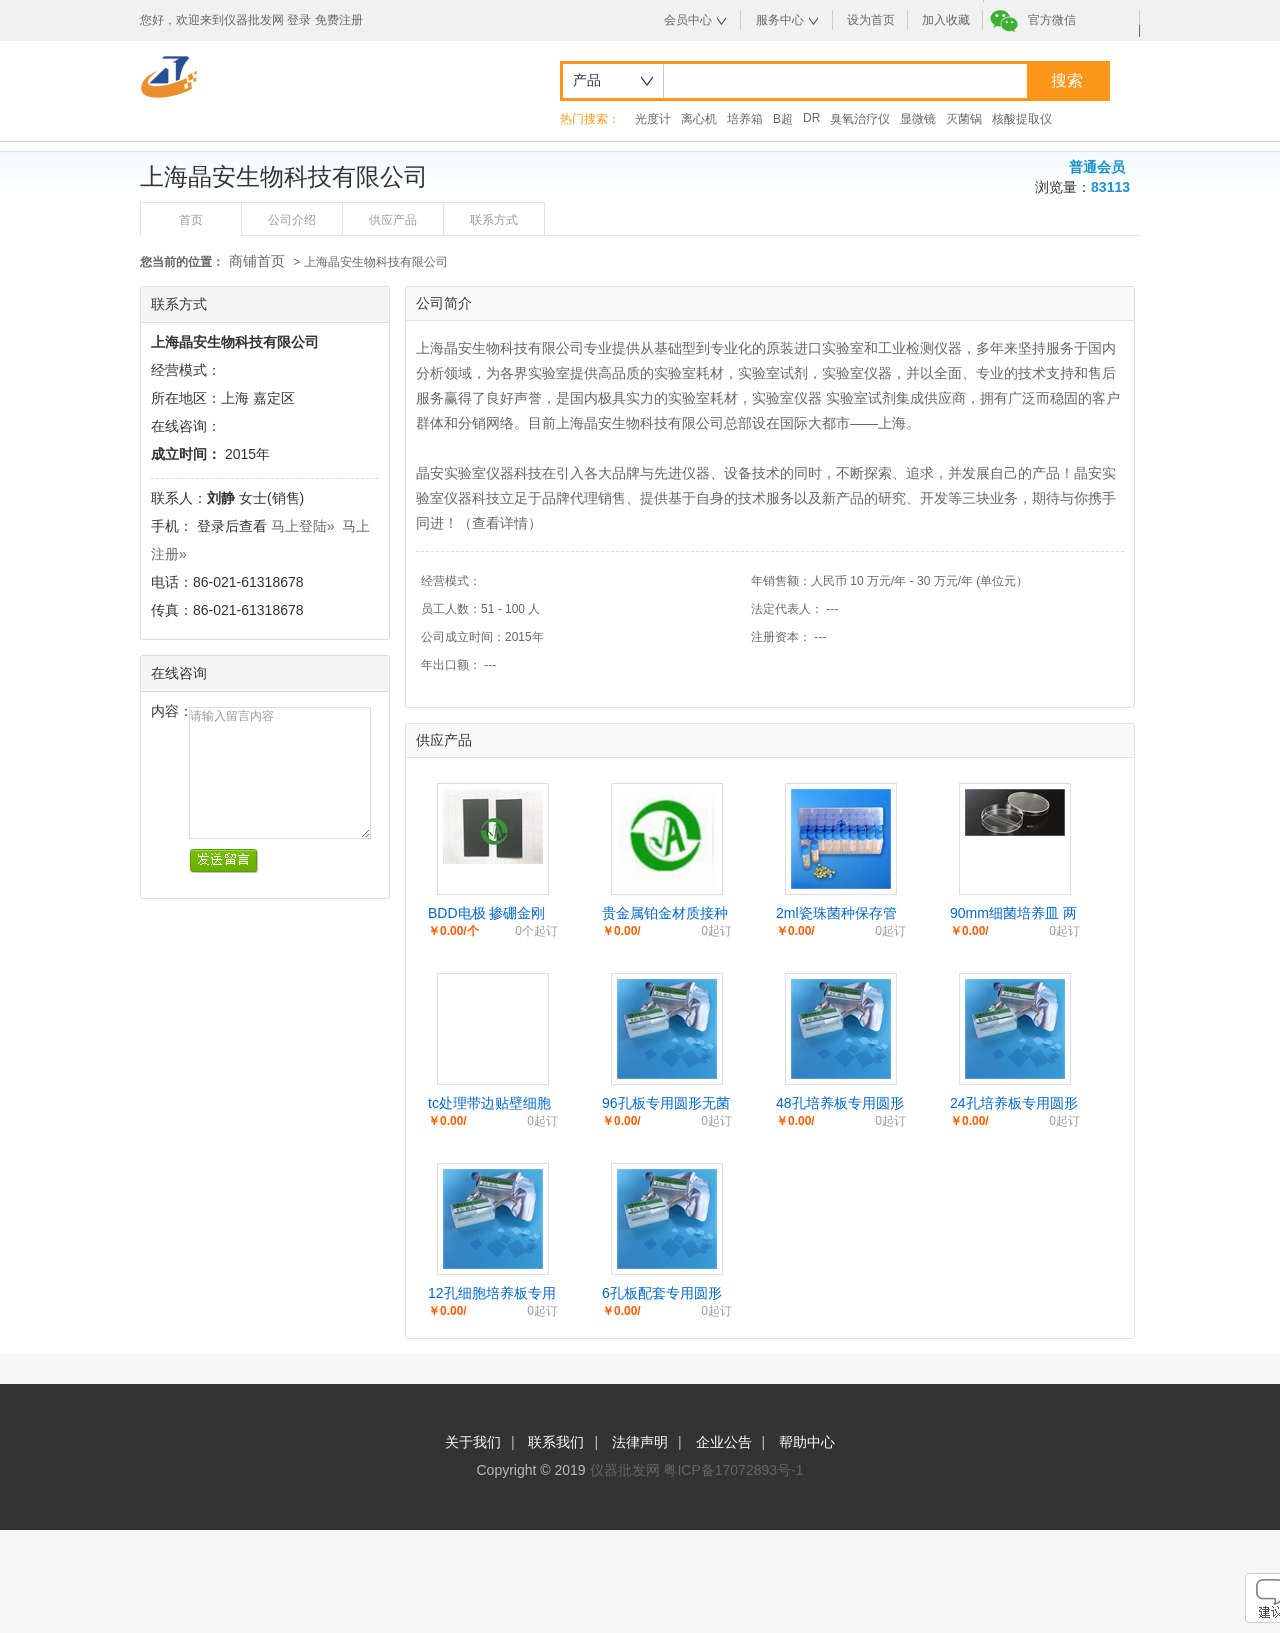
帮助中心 (807, 1442)
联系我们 (556, 1442)
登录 (299, 20)
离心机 (699, 119)
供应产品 (393, 220)
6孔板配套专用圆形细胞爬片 (662, 1294)
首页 (191, 220)
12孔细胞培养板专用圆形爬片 (492, 1294)
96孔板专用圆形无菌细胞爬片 (666, 1104)
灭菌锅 (964, 119)
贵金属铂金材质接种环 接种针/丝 (665, 914)
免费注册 (339, 20)
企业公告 (724, 1442)
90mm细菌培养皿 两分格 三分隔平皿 (1013, 914)
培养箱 (745, 119)
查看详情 (500, 523)
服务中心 (780, 20)
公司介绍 (292, 220)
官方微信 (1052, 20)
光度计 (653, 119)
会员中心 (688, 20)
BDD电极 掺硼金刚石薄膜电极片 (486, 914)
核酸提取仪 (1022, 119)
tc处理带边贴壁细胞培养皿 (489, 1104)
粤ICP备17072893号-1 (733, 1470)
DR (811, 118)
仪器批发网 (625, 1470)
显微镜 (918, 119)
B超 (783, 119)
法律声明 (640, 1442)
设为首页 (871, 20)
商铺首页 (257, 261)
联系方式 (494, 220)
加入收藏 (946, 20)
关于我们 (473, 1442)
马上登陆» (303, 526)
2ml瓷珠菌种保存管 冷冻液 (836, 914)
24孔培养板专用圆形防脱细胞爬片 (1014, 1104)
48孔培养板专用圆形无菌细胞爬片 (840, 1104)
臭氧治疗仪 (860, 119)
